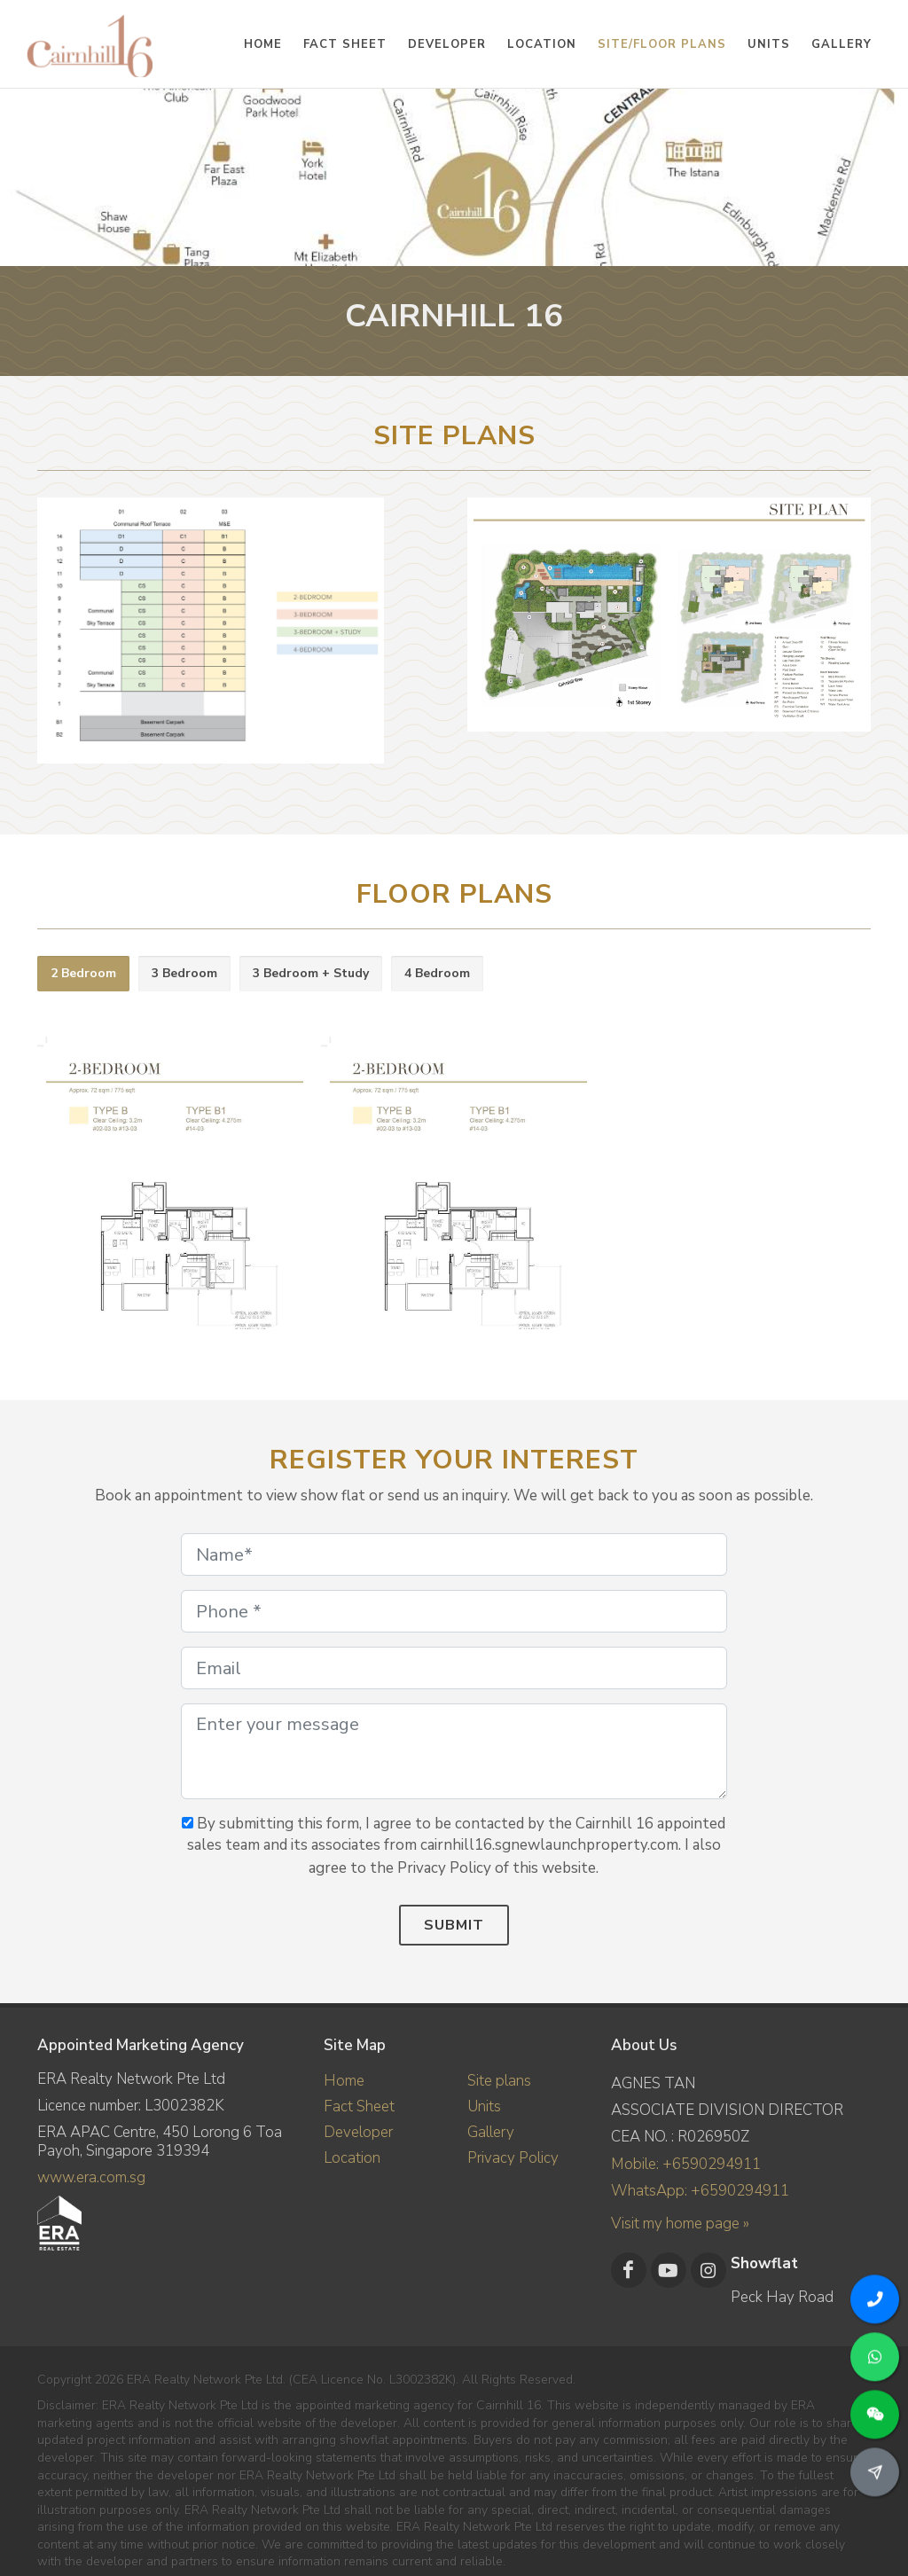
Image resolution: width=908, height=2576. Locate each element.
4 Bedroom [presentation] (437, 973)
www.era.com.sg (91, 2177)
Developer (358, 2132)
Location (352, 2158)
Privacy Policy (513, 2158)
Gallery (490, 2132)
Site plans (499, 2081)
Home (344, 2081)
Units (484, 2106)
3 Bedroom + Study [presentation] (311, 973)
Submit (454, 1925)
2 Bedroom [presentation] (83, 973)
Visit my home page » (680, 2223)
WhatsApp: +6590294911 (700, 2191)
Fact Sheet (359, 2106)
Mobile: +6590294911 (686, 2164)
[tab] (83, 974)
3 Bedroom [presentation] (184, 973)
